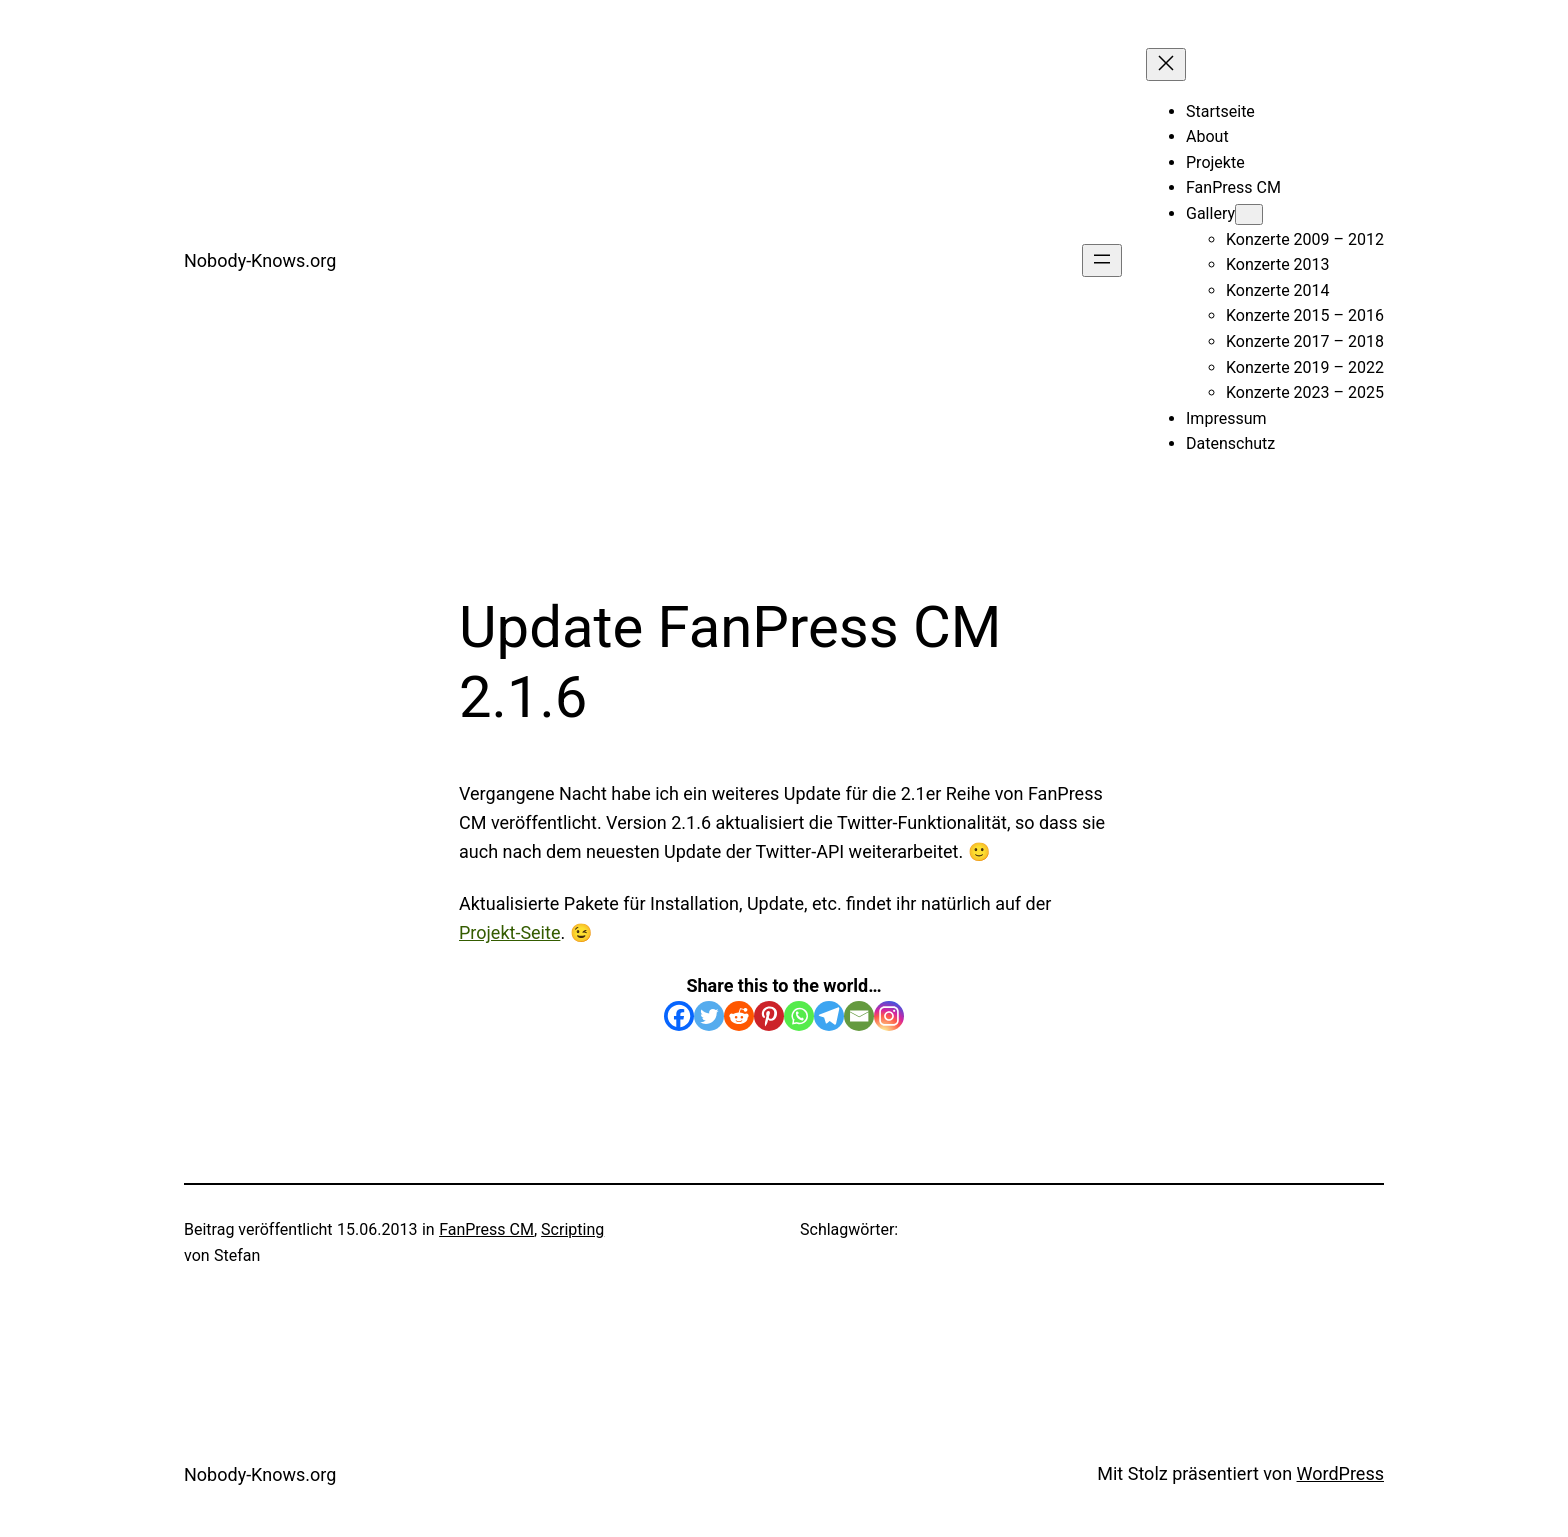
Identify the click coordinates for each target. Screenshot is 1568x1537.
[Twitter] (709, 1016)
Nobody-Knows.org (260, 260)
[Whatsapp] (799, 1016)
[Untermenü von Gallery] (1249, 214)
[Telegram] (829, 1016)
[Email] (859, 1016)
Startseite (1220, 111)
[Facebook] (679, 1016)
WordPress (1340, 1473)
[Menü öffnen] (1102, 260)
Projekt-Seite (509, 932)
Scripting (572, 1229)
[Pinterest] (769, 1016)
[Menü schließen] (1166, 64)
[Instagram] (889, 1016)
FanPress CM (486, 1229)
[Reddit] (739, 1016)
